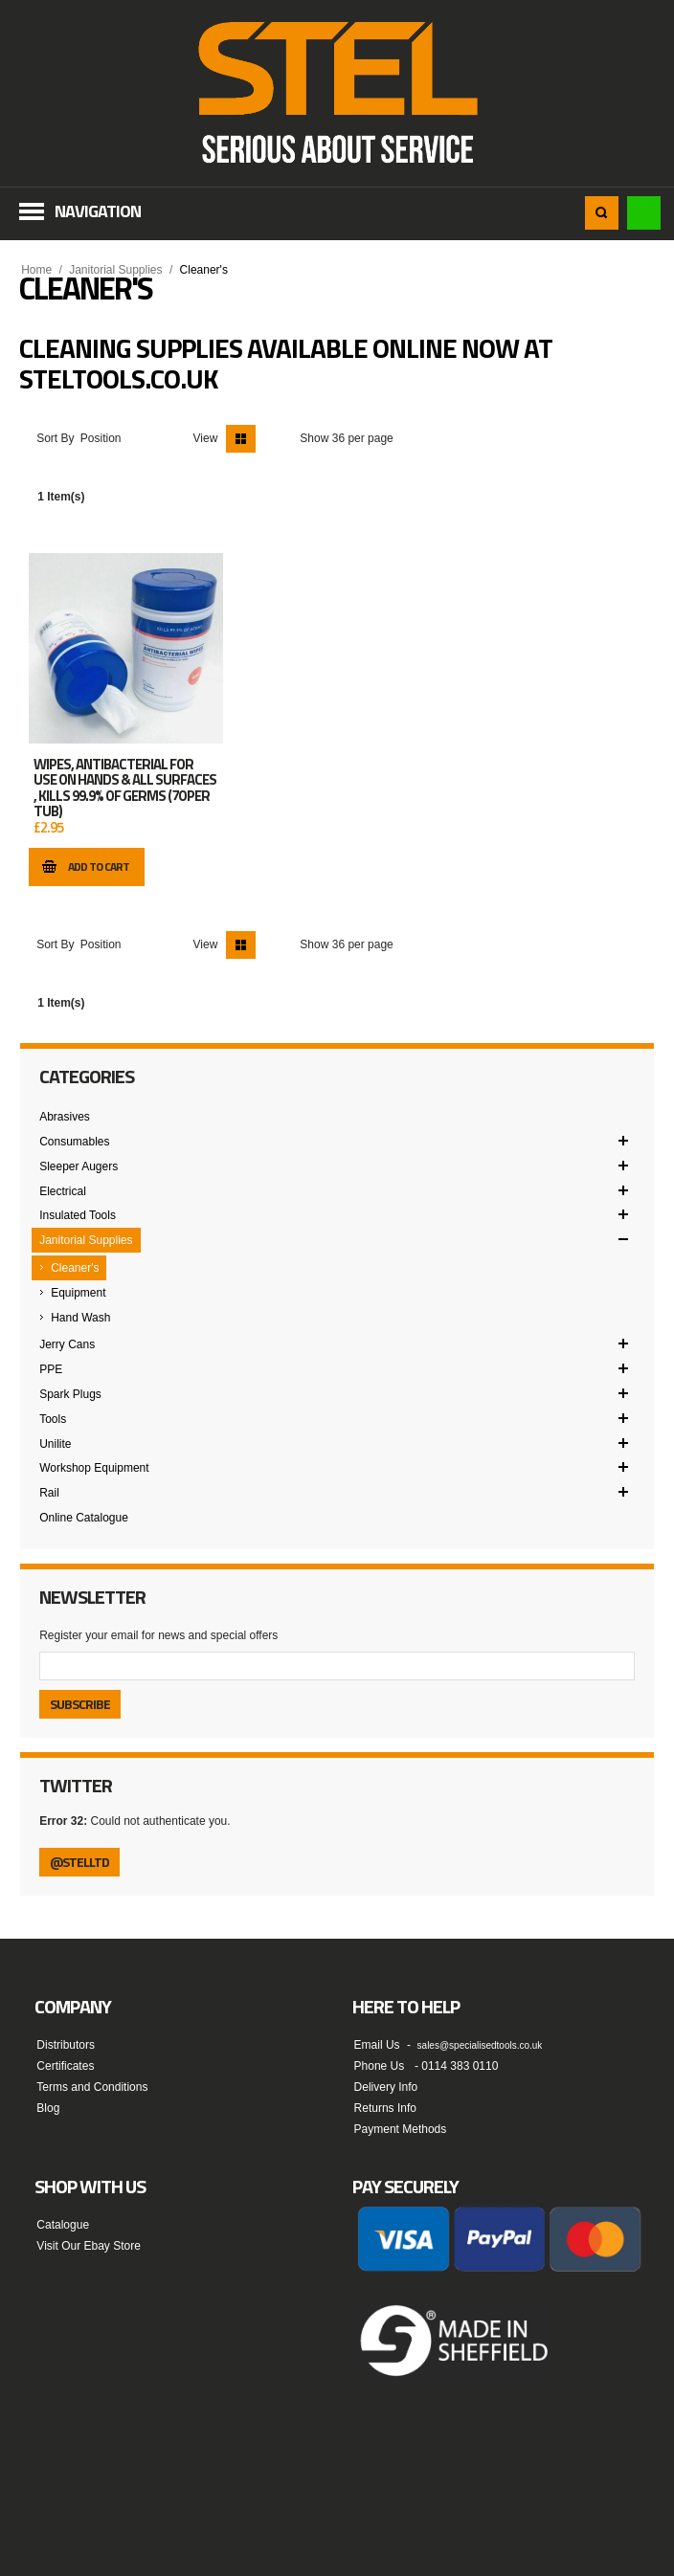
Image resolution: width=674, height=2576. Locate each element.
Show (314, 438)
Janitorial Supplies (115, 270)
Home (36, 270)
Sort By (55, 438)
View (205, 438)
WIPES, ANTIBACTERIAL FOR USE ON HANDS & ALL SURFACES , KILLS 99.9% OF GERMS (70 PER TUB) (125, 788)
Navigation (98, 211)
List (270, 439)
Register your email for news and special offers (158, 1635)
